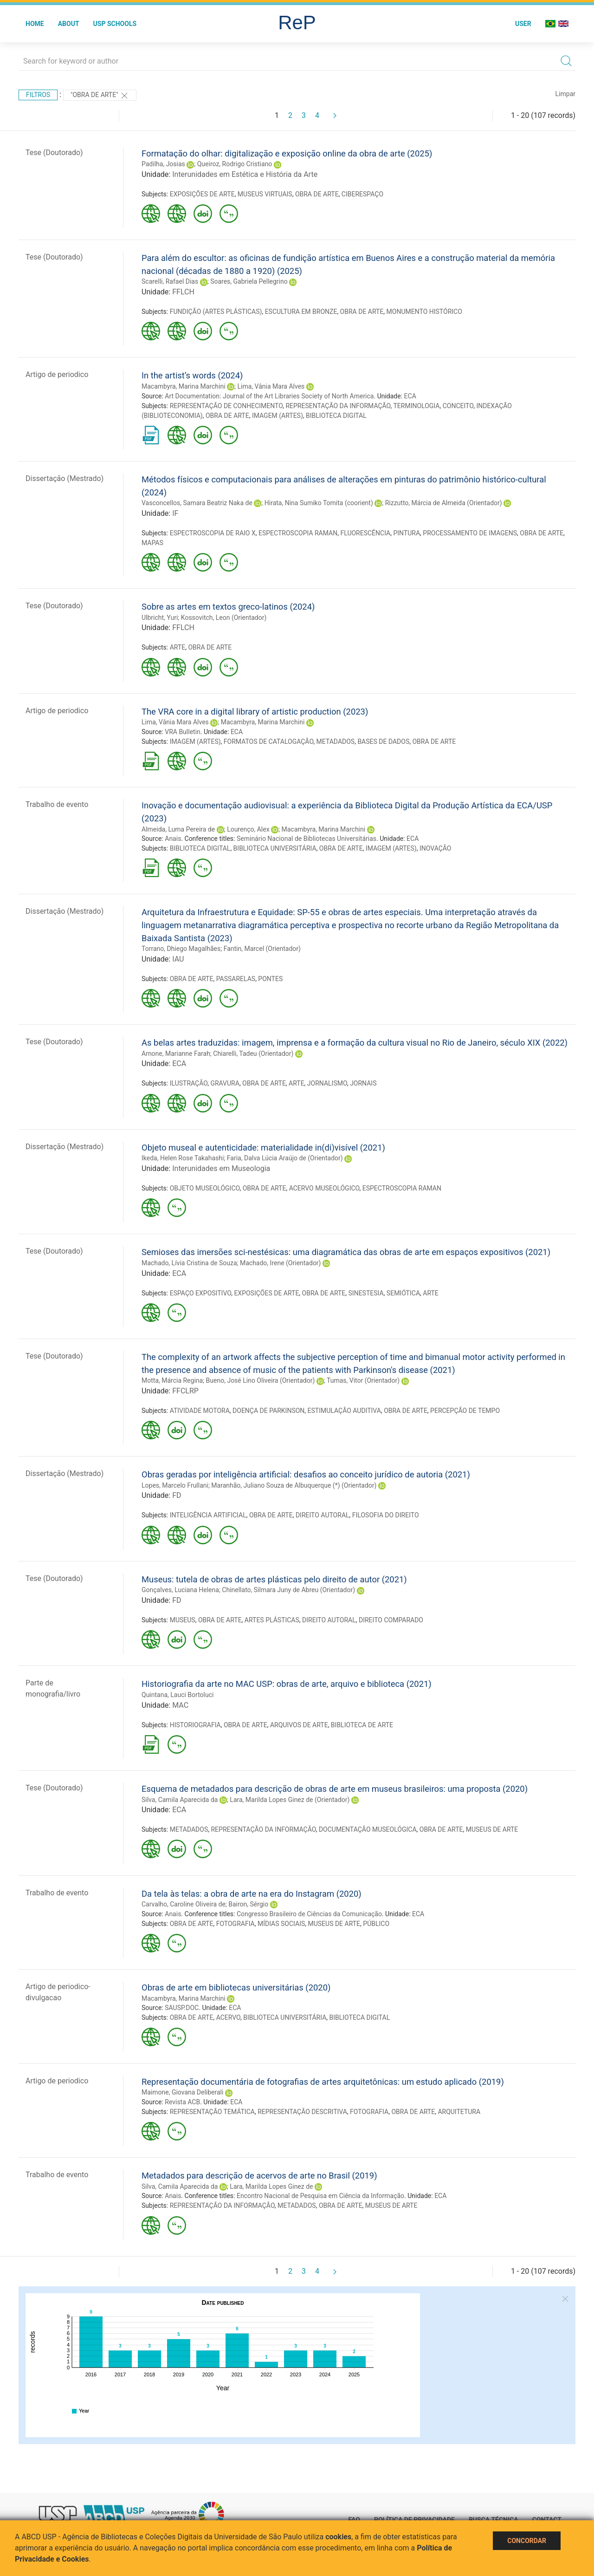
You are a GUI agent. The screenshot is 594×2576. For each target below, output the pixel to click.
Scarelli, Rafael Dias (170, 281)
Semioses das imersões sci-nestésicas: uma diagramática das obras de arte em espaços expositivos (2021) (346, 1252)
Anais (173, 838)
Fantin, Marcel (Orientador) (262, 948)
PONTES (270, 978)
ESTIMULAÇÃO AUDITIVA (344, 1410)
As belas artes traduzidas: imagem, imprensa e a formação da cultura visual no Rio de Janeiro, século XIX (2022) (355, 1042)
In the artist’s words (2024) (192, 375)
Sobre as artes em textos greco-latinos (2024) (228, 606)
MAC (180, 1705)
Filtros (38, 94)
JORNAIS (363, 1083)
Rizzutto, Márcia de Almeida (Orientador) (443, 503)
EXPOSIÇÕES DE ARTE (202, 194)
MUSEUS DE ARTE (492, 1829)
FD (176, 1495)
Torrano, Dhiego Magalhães (181, 948)
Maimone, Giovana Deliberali (182, 2092)
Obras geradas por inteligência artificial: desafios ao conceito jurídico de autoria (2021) (306, 1474)
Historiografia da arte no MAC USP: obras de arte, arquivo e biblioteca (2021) (287, 1684)
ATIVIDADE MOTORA (200, 1410)
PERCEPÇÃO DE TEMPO (465, 1410)
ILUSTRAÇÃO (189, 1083)
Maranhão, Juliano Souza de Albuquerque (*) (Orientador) (293, 1485)
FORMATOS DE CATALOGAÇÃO (269, 741)
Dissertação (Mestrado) (64, 478)
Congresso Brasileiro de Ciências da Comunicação (309, 1914)
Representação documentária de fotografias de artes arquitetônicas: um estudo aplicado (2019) (323, 2082)
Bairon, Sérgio (248, 1904)
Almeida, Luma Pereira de (178, 829)
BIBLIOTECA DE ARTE (362, 1725)
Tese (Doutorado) (54, 152)
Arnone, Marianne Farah (176, 1053)
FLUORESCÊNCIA (365, 533)
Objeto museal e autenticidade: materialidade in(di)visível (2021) (263, 1147)
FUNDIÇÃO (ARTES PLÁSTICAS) (216, 311)
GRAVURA (224, 1083)
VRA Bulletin (182, 731)
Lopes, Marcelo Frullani (175, 1485)
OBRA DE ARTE (317, 194)
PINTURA (406, 533)
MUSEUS (182, 1620)
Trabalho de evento (57, 804)
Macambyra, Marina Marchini (184, 386)
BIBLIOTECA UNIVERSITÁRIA (274, 848)
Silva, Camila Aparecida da (180, 1799)
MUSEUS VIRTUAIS (265, 194)
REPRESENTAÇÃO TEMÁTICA (212, 2111)
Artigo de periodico (57, 374)
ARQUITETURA (459, 2111)
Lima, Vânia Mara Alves (271, 386)
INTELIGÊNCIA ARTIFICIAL (208, 1515)
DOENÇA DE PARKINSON (268, 1410)
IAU (178, 959)
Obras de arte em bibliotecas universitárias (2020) (236, 1987)
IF (175, 513)
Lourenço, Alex (248, 829)
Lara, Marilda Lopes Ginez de (271, 2186)
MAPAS (152, 542)
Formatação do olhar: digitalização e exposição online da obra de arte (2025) (287, 153)
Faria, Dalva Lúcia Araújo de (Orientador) (285, 1158)
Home (35, 23)
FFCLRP (185, 1390)
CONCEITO (458, 406)
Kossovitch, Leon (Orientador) (224, 617)
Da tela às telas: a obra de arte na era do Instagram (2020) (252, 1894)
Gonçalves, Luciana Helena (180, 1590)
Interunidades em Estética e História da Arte (244, 174)
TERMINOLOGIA (417, 406)
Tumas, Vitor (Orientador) (363, 1380)
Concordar (526, 2540)
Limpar (565, 94)
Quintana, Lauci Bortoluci (177, 1694)
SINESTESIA (366, 1293)
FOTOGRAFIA (235, 1923)
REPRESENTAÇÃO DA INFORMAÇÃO (337, 406)
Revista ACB (182, 2102)
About (68, 23)
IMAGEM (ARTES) (277, 415)
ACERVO (228, 2017)
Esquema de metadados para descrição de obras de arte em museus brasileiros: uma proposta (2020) (335, 1789)
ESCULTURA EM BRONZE (301, 311)
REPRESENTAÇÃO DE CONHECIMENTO (226, 406)
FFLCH (183, 291)
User (523, 23)
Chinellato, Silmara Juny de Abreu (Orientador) (288, 1590)
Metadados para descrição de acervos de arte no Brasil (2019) (259, 2175)
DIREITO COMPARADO (391, 1620)
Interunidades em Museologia (221, 1168)
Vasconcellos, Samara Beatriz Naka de (197, 503)
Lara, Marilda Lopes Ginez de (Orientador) (289, 1799)
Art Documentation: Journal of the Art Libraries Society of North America (269, 396)
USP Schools (115, 23)
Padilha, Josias (163, 164)
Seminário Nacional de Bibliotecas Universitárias (306, 838)
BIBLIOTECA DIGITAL (336, 415)
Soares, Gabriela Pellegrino (249, 281)
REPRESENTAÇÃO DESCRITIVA (302, 2111)
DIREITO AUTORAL (322, 1515)
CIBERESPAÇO (362, 194)
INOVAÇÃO (436, 848)
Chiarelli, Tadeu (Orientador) (253, 1053)
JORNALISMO (327, 1083)
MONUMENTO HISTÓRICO (424, 311)
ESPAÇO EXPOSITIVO (200, 1293)
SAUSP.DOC (182, 2007)
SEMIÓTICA (403, 1293)
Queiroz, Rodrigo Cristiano (234, 164)
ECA (410, 396)
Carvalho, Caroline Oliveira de (184, 1904)
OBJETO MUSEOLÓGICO (205, 1188)
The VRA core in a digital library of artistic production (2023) (255, 711)
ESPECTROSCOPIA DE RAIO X (213, 533)
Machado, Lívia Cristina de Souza (189, 1263)
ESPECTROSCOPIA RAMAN (297, 533)
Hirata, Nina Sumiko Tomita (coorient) (319, 503)
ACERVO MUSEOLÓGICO (324, 1188)
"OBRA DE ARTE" (100, 95)
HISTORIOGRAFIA (195, 1725)
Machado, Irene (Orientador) (280, 1263)
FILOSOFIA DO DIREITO (385, 1515)
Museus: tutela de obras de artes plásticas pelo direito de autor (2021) (274, 1579)
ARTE (178, 647)
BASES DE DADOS (383, 741)
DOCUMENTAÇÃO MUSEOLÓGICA (368, 1829)
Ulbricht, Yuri (160, 617)
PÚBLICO (376, 1923)
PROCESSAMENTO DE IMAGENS (470, 533)
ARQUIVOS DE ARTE (299, 1725)
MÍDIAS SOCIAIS (281, 1923)
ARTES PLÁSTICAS (272, 1620)
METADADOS (335, 741)
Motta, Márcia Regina (172, 1380)
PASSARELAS (235, 978)
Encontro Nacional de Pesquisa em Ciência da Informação (320, 2195)
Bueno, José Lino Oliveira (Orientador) (260, 1380)
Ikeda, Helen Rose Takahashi (183, 1158)
